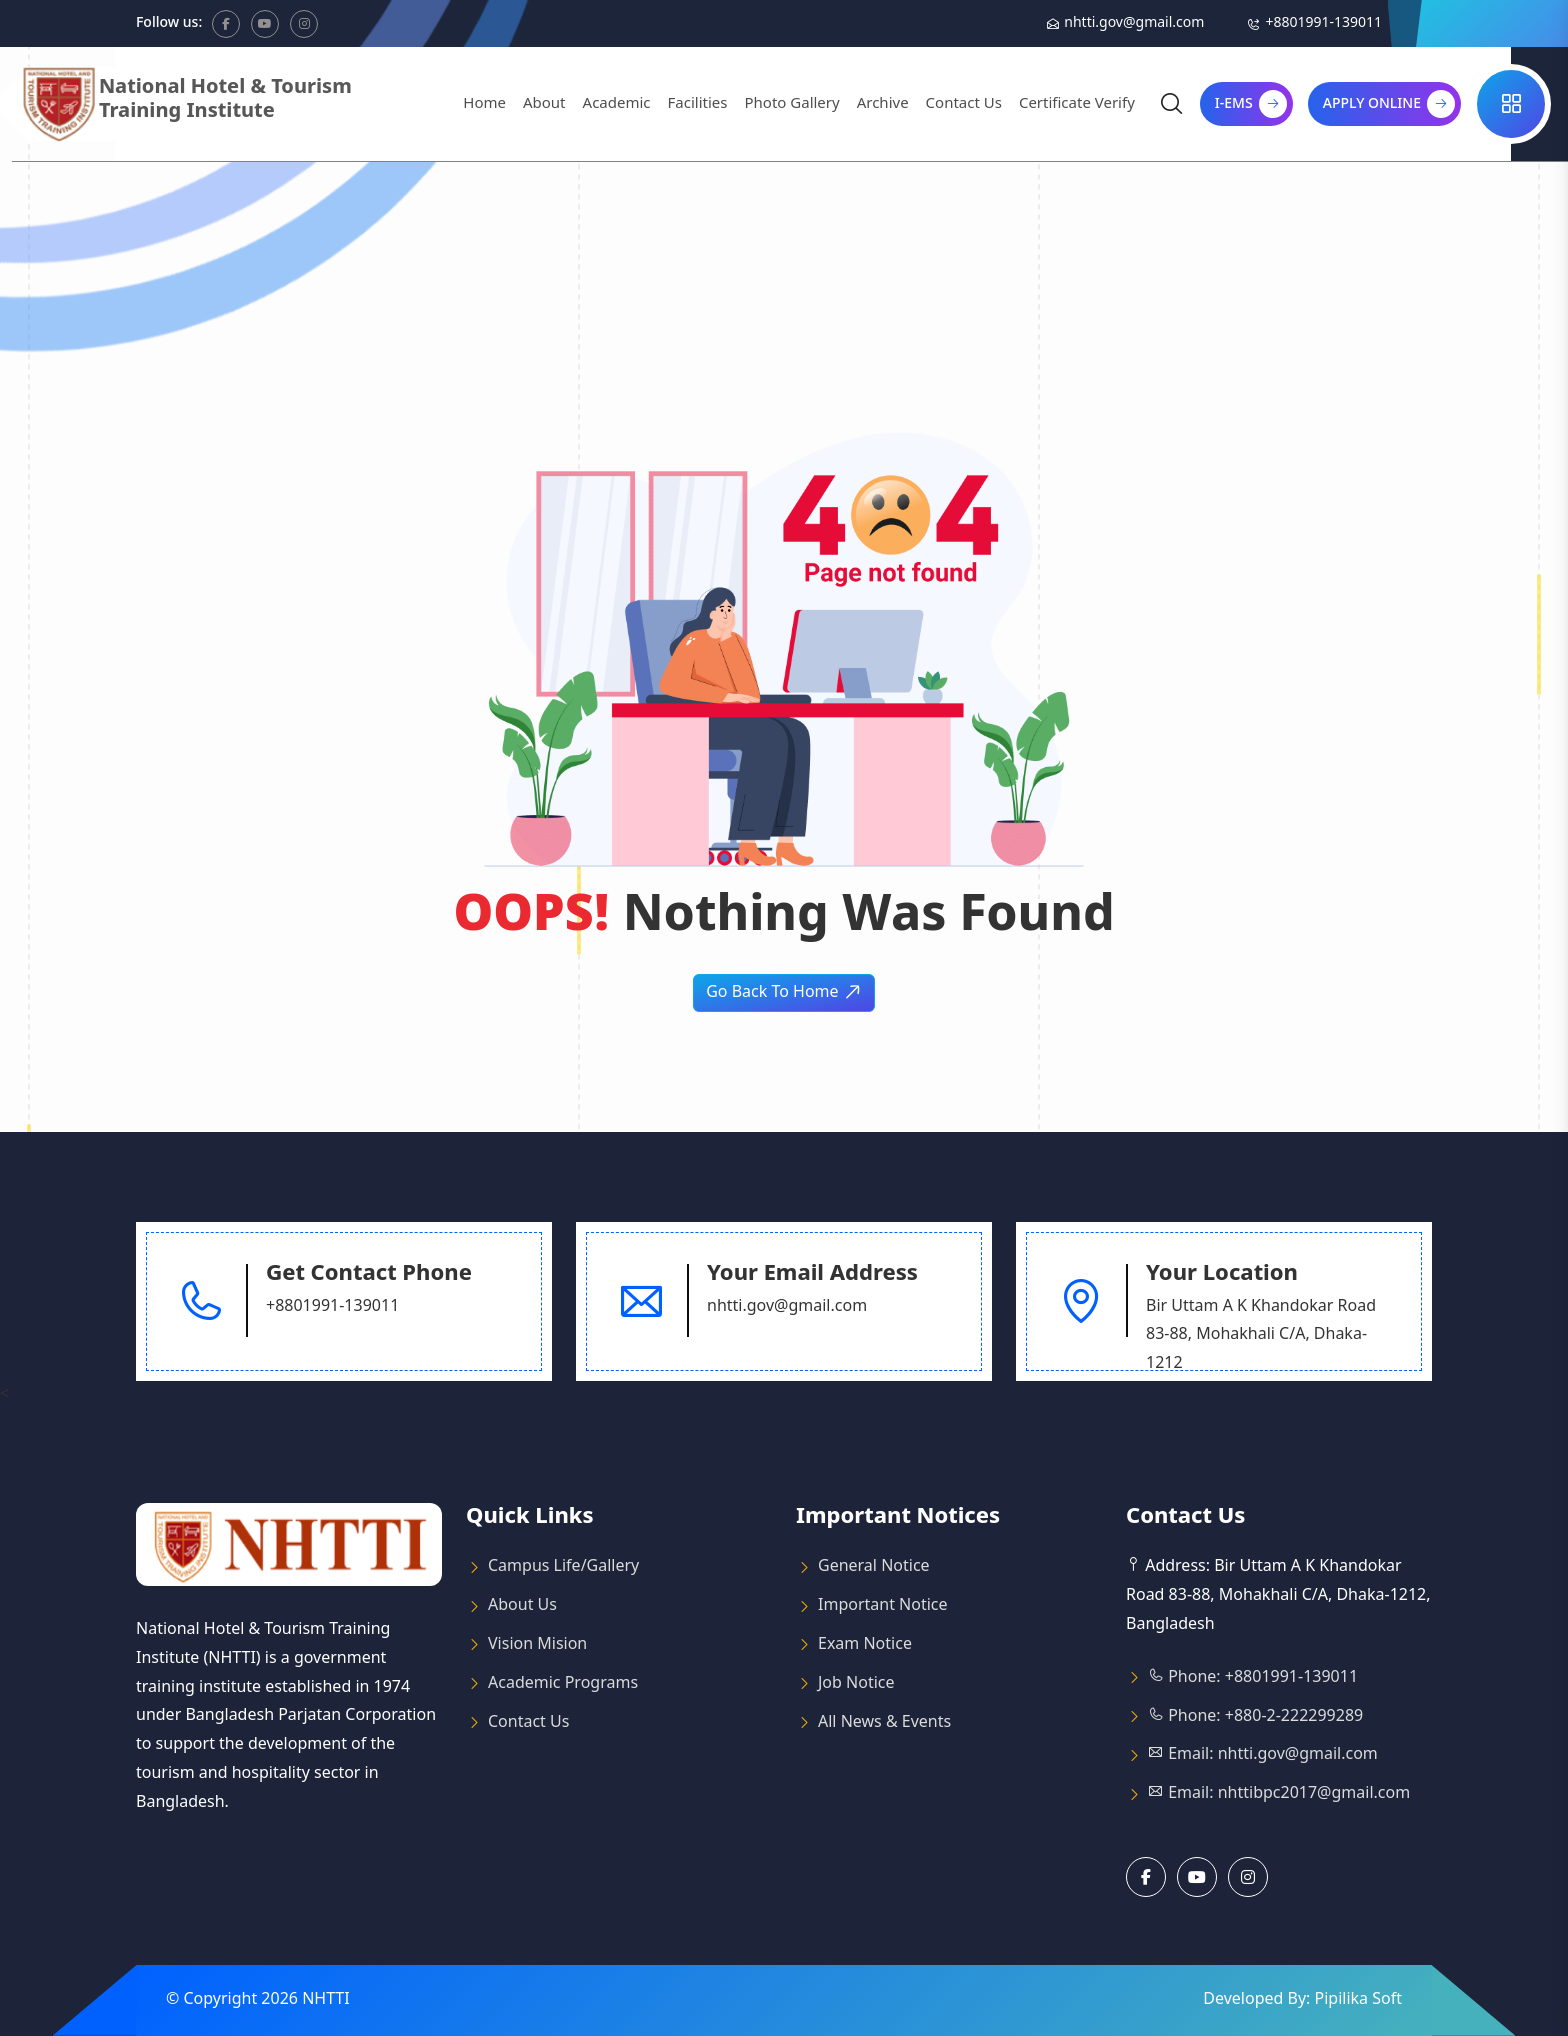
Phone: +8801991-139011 (1253, 1678)
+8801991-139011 (1323, 23)
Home (484, 104)
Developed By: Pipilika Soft (1302, 2000)
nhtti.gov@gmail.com (1134, 23)
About (544, 104)
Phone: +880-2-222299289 (1255, 1717)
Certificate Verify (1077, 104)
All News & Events (884, 1723)
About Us (522, 1606)
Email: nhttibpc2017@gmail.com (1279, 1794)
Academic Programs (563, 1684)
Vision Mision (537, 1645)
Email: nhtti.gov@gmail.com (1263, 1755)
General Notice (874, 1567)
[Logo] (210, 104)
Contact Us (964, 104)
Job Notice (856, 1684)
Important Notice (883, 1606)
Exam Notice (865, 1645)
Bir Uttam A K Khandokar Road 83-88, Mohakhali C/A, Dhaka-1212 (1261, 1336)
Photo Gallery (791, 104)
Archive (883, 104)
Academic (617, 104)
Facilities (698, 104)
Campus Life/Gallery (563, 1567)
